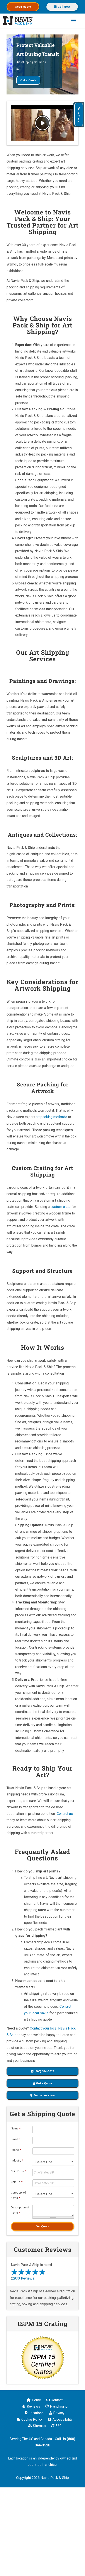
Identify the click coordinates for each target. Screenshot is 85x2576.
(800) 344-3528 (42, 2071)
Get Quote (42, 2226)
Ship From (18, 2171)
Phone (16, 2149)
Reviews (31, 2406)
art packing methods (51, 1117)
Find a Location (42, 2095)
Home (34, 2400)
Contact (54, 2400)
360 (56, 2426)
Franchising (56, 2406)
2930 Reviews (23, 2278)
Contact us (65, 1814)
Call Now (62, 6)
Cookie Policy (30, 2419)
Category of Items (18, 2195)
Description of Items (20, 2210)
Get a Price (78, 114)
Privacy (57, 2413)
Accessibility (60, 2419)
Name (15, 2128)
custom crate (61, 1207)
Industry (17, 2160)
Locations (34, 2413)
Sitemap (37, 2426)
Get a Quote (23, 6)
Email (15, 2139)
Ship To (16, 2182)
